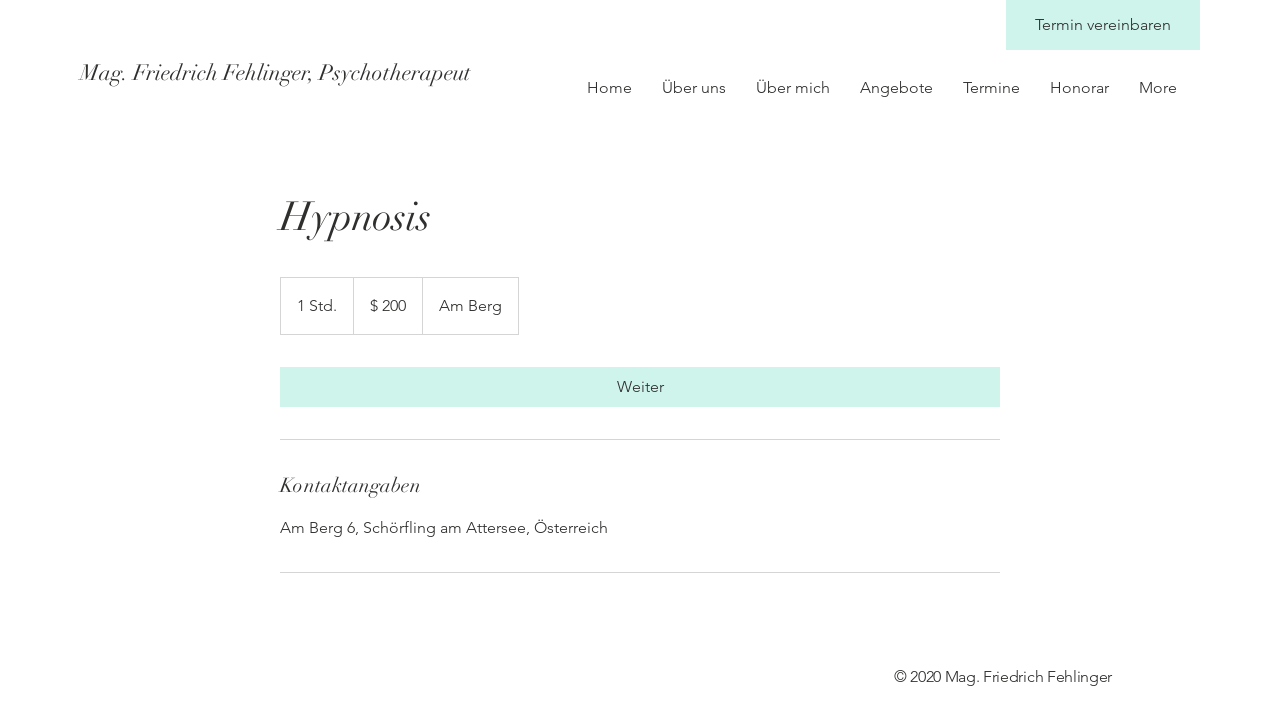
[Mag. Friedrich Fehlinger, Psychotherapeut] (276, 73)
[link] (640, 387)
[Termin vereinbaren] (1103, 25)
